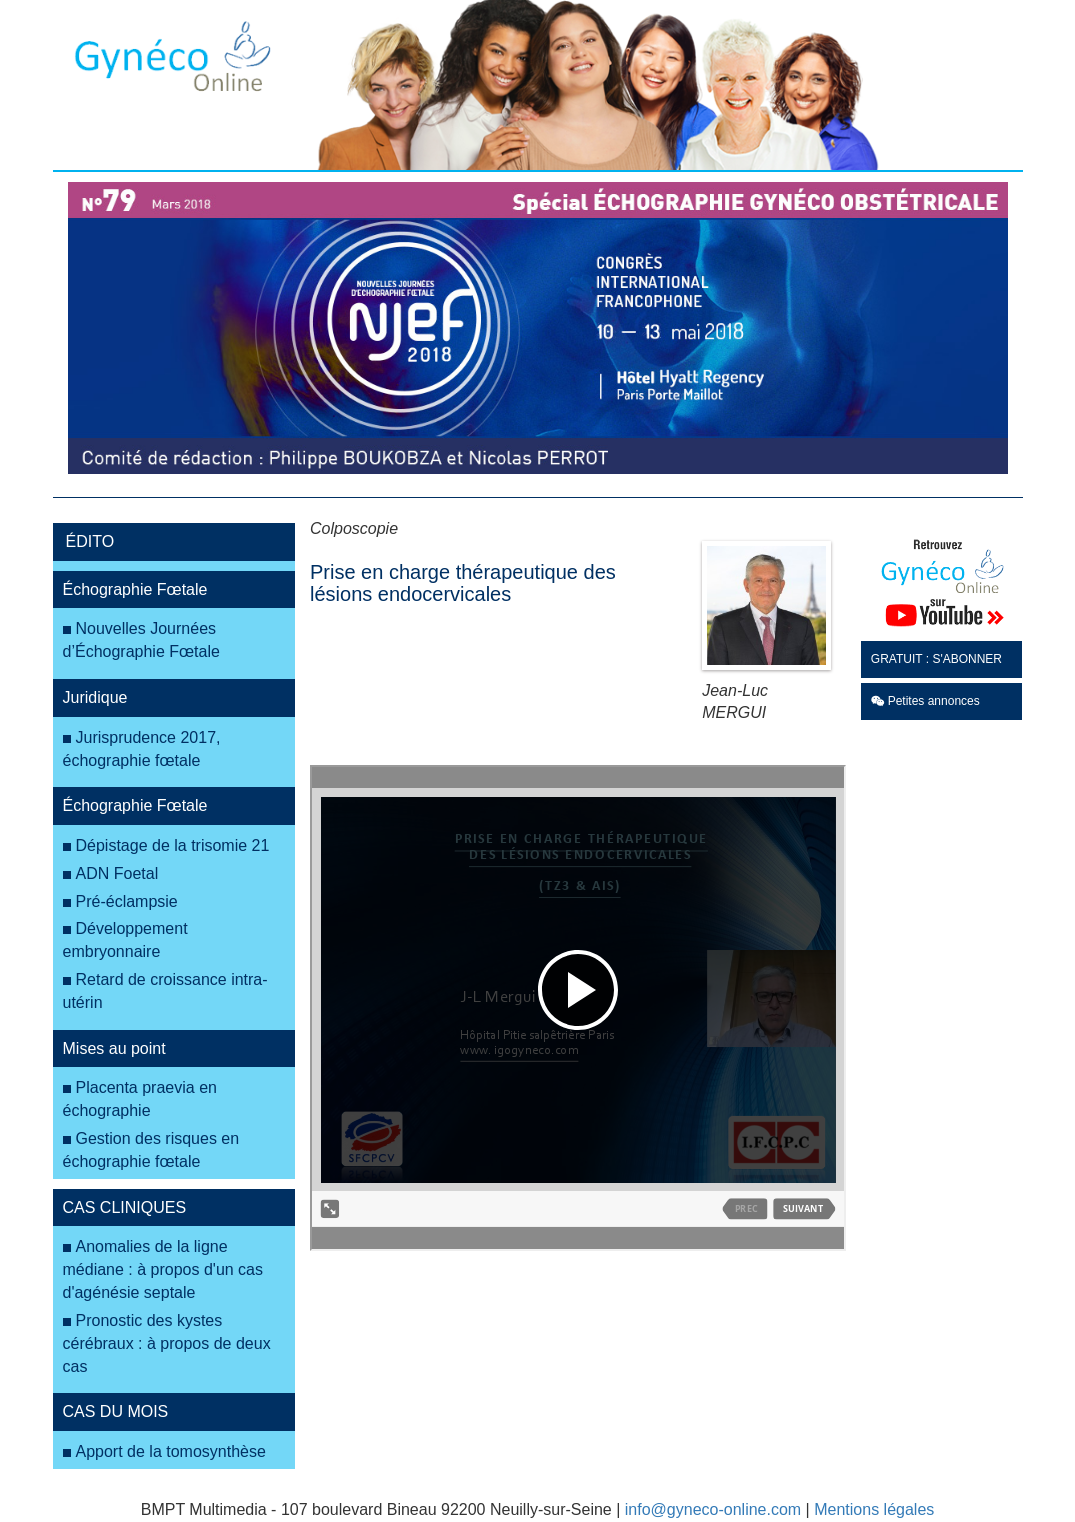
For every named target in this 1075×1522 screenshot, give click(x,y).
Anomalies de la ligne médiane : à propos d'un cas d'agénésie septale (163, 1269)
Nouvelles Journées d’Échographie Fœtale (141, 640)
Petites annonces (925, 701)
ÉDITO (90, 541)
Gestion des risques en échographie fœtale (151, 1150)
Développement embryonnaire (125, 940)
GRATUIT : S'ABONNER (936, 659)
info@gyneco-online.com (713, 1509)
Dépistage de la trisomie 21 (173, 845)
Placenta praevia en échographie (140, 1099)
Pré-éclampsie (127, 901)
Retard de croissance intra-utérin (165, 991)
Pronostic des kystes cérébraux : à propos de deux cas (167, 1343)
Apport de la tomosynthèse (171, 1451)
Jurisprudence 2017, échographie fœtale (142, 749)
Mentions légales (874, 1509)
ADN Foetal (117, 873)
